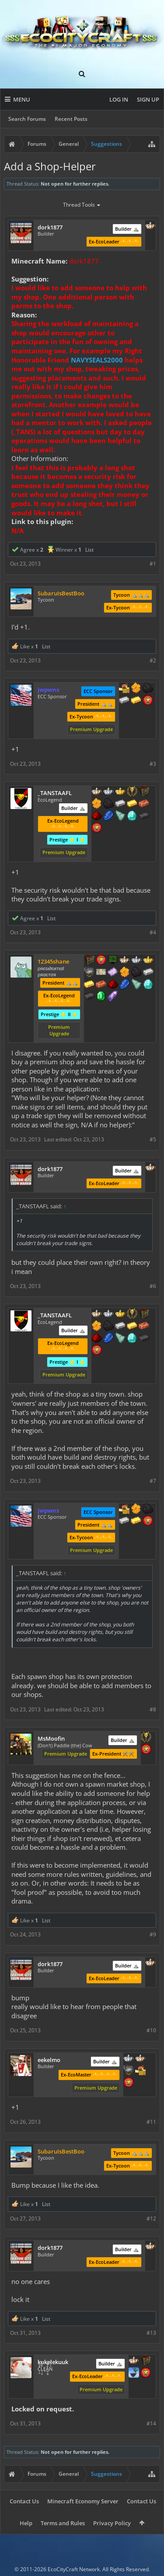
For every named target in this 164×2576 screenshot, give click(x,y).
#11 (151, 2122)
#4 (153, 932)
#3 (153, 763)
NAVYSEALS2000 (97, 359)
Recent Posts (71, 119)
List (89, 549)
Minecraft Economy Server (83, 2501)
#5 (153, 1139)
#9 (153, 1934)
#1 (153, 563)
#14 (151, 2423)
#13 (151, 2333)
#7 (153, 1481)
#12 (151, 2218)
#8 (153, 1709)
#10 (151, 2030)
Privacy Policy (112, 2523)
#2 (153, 660)
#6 (153, 1286)
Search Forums (27, 119)
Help (26, 2523)
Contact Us (24, 2501)
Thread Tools (82, 205)
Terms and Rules (63, 2523)
